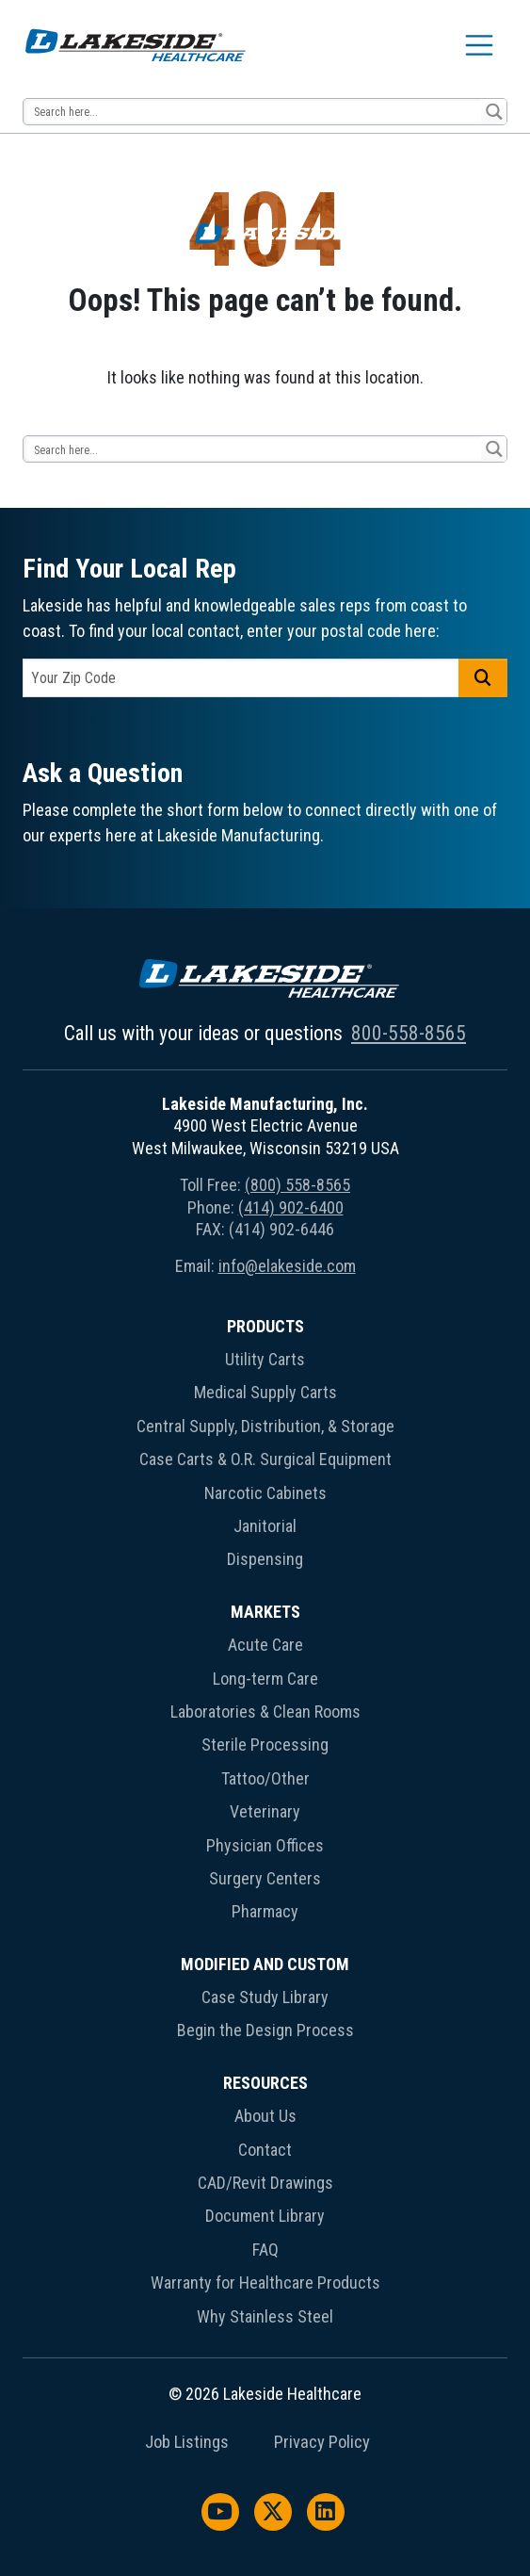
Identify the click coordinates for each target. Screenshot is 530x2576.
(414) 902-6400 (291, 1207)
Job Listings (187, 2442)
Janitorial (265, 1526)
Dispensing (265, 1559)
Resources (265, 2083)
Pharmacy (265, 1911)
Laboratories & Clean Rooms (265, 1711)
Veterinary (265, 1811)
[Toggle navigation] (479, 45)
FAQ (265, 2249)
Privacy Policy (322, 2442)
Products (265, 1326)
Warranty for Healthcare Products (265, 2282)
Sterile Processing (265, 1744)
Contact (265, 2150)
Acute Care (265, 1645)
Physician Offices (265, 1845)
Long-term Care (265, 1678)
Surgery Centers (265, 1878)
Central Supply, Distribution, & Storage (265, 1426)
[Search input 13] (253, 111)
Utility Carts (265, 1359)
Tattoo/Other (265, 1778)
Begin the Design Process (265, 2030)
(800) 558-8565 (297, 1185)
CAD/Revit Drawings (265, 2183)
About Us (265, 2116)
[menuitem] (265, 1446)
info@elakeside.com (287, 1266)
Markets (265, 1612)
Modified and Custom (265, 1964)
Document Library (265, 2215)
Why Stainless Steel (265, 2316)
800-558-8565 (408, 1033)
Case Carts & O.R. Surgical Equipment (265, 1459)
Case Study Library (265, 1997)
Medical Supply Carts (265, 1392)
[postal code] (241, 678)
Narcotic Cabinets (265, 1493)
